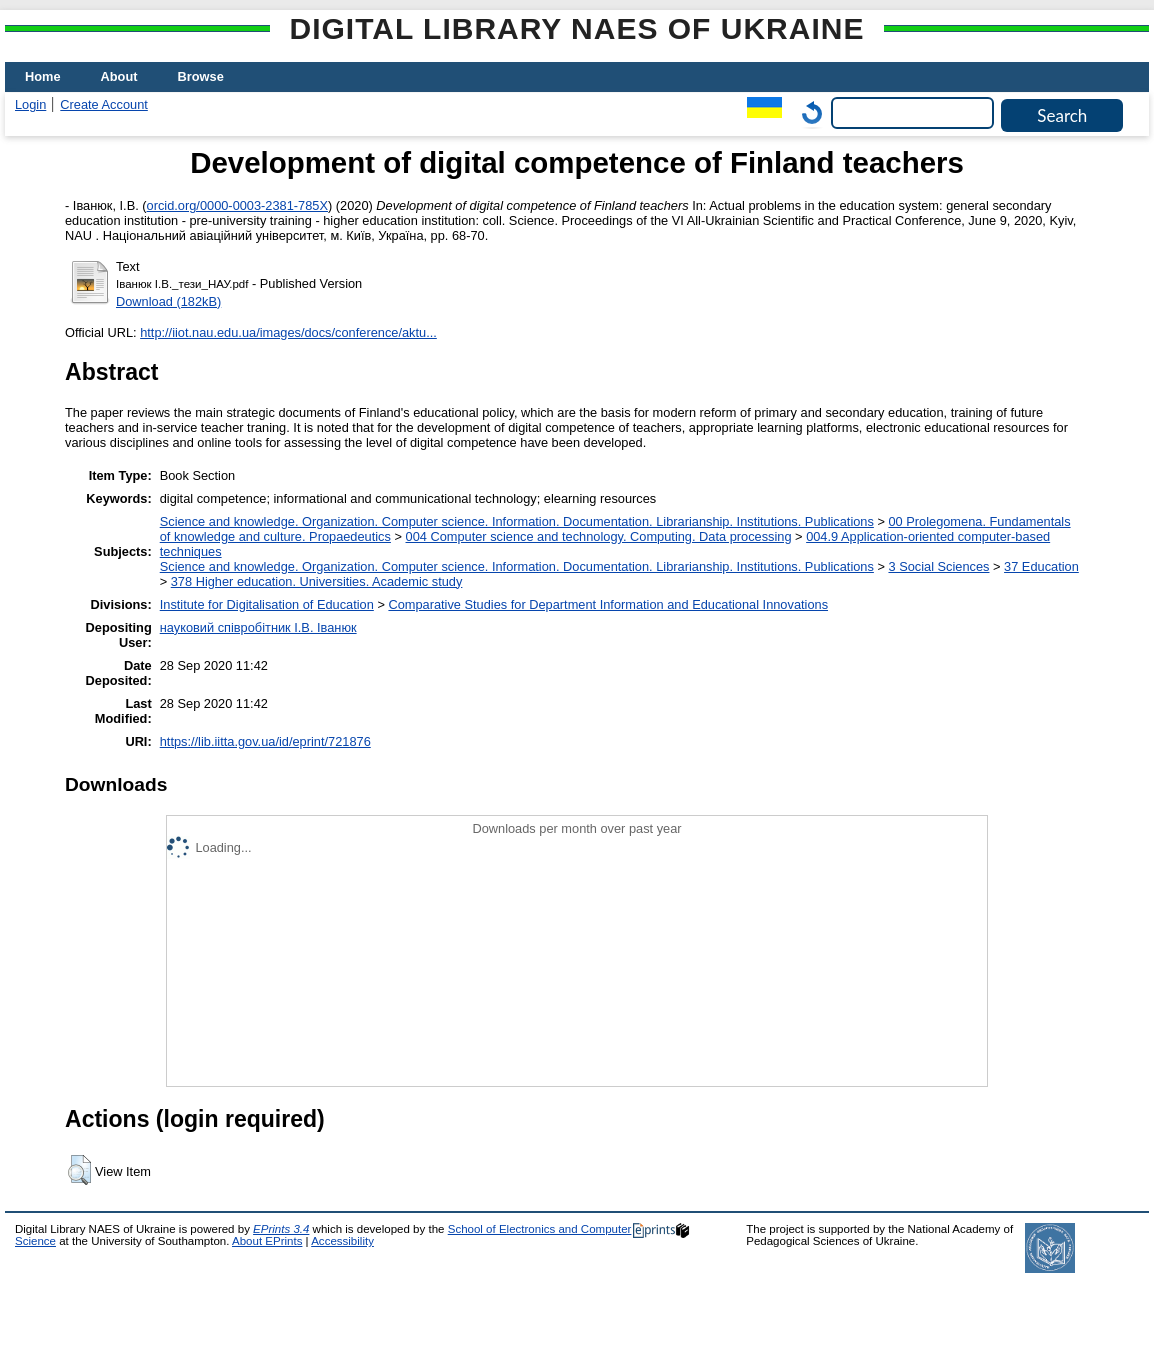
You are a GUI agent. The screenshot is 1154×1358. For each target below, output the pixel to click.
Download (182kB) (168, 301)
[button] (79, 1170)
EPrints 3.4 (281, 1229)
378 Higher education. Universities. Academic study (317, 581)
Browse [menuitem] (201, 76)
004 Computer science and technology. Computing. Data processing (599, 536)
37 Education (1041, 566)
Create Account (104, 104)
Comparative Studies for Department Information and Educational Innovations (608, 604)
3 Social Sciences (938, 566)
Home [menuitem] (43, 76)
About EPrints (267, 1241)
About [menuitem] (119, 76)
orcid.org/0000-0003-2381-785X (237, 205)
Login (30, 104)
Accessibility (342, 1241)
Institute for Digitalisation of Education (267, 604)
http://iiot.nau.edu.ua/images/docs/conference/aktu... (288, 332)
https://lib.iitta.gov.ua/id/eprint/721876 (265, 741)
